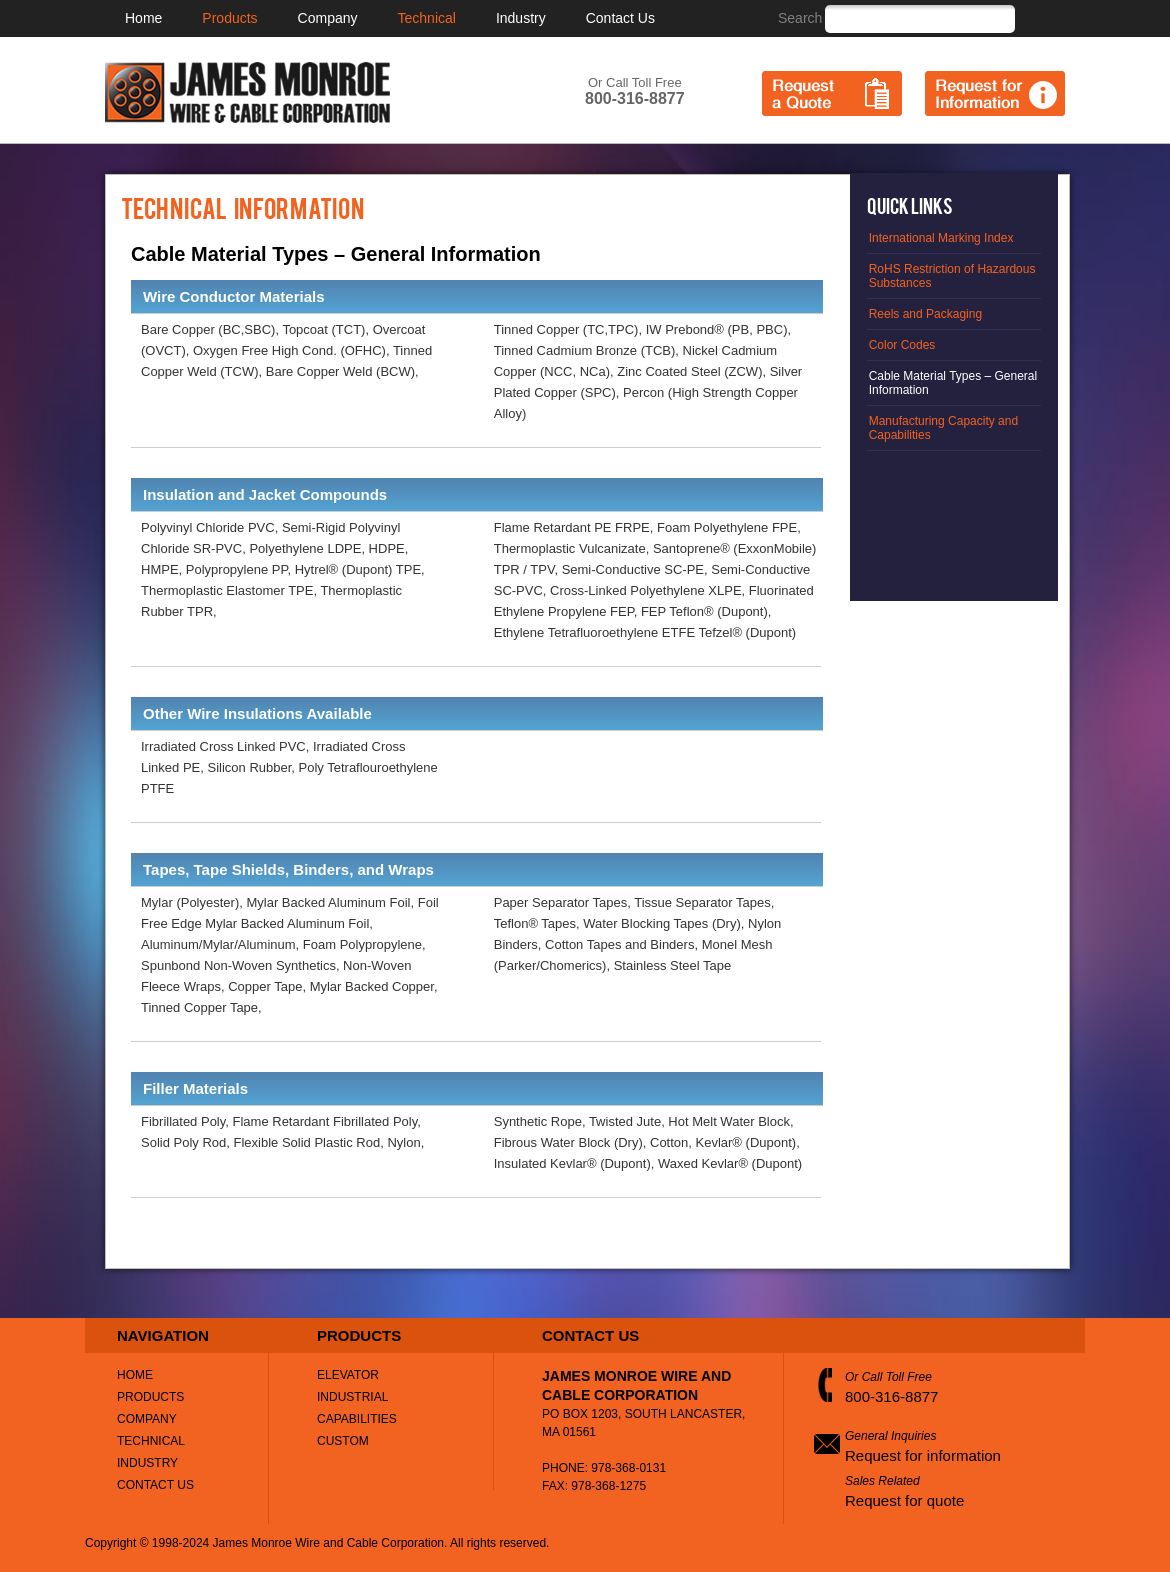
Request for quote (904, 1500)
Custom (343, 1441)
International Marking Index (941, 238)
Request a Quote (832, 93)
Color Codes (902, 345)
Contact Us (620, 18)
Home (143, 18)
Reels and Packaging (925, 314)
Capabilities (357, 1419)
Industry (521, 18)
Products (229, 18)
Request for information (923, 1455)
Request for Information (995, 93)
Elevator (348, 1375)
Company (328, 18)
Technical (427, 18)
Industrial (352, 1397)
